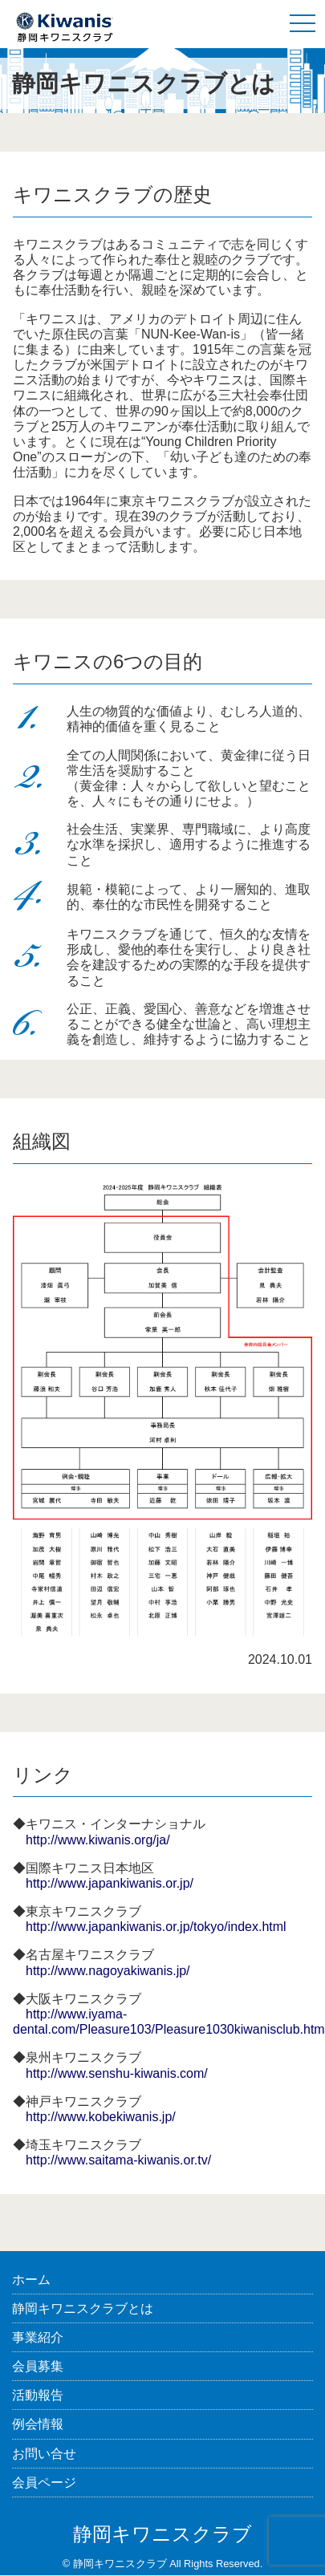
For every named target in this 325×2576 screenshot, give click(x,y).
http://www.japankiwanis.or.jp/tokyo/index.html (156, 1926)
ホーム (31, 2279)
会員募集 (37, 2366)
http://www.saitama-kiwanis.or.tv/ (118, 2160)
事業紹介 (37, 2337)
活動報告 (37, 2395)
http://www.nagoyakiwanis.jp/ (108, 1971)
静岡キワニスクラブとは (82, 2308)
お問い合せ (44, 2453)
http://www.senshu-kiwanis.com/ (117, 2073)
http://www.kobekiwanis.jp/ (101, 2117)
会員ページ (44, 2482)
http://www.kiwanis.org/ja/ (98, 1840)
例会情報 (37, 2424)
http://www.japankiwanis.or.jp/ (109, 1883)
